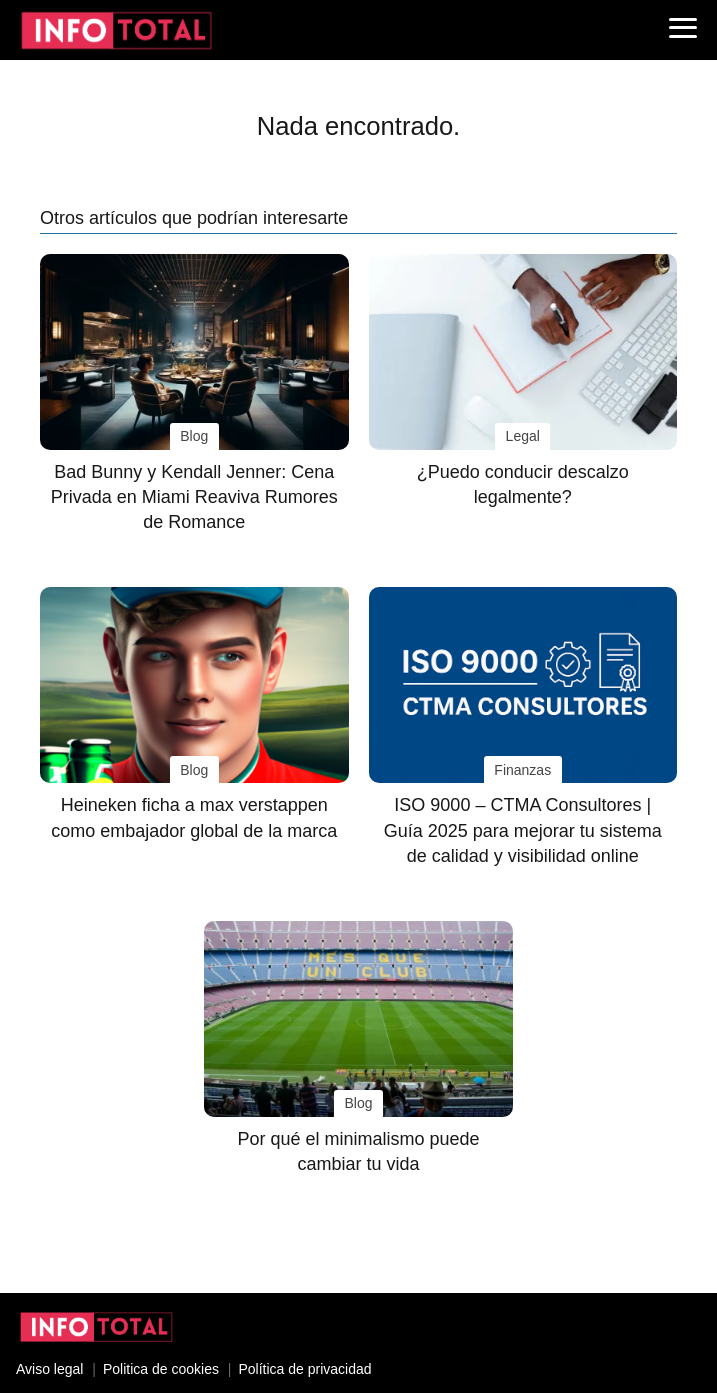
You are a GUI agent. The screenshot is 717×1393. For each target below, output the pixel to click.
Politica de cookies (161, 1369)
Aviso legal (49, 1369)
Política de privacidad (304, 1369)
